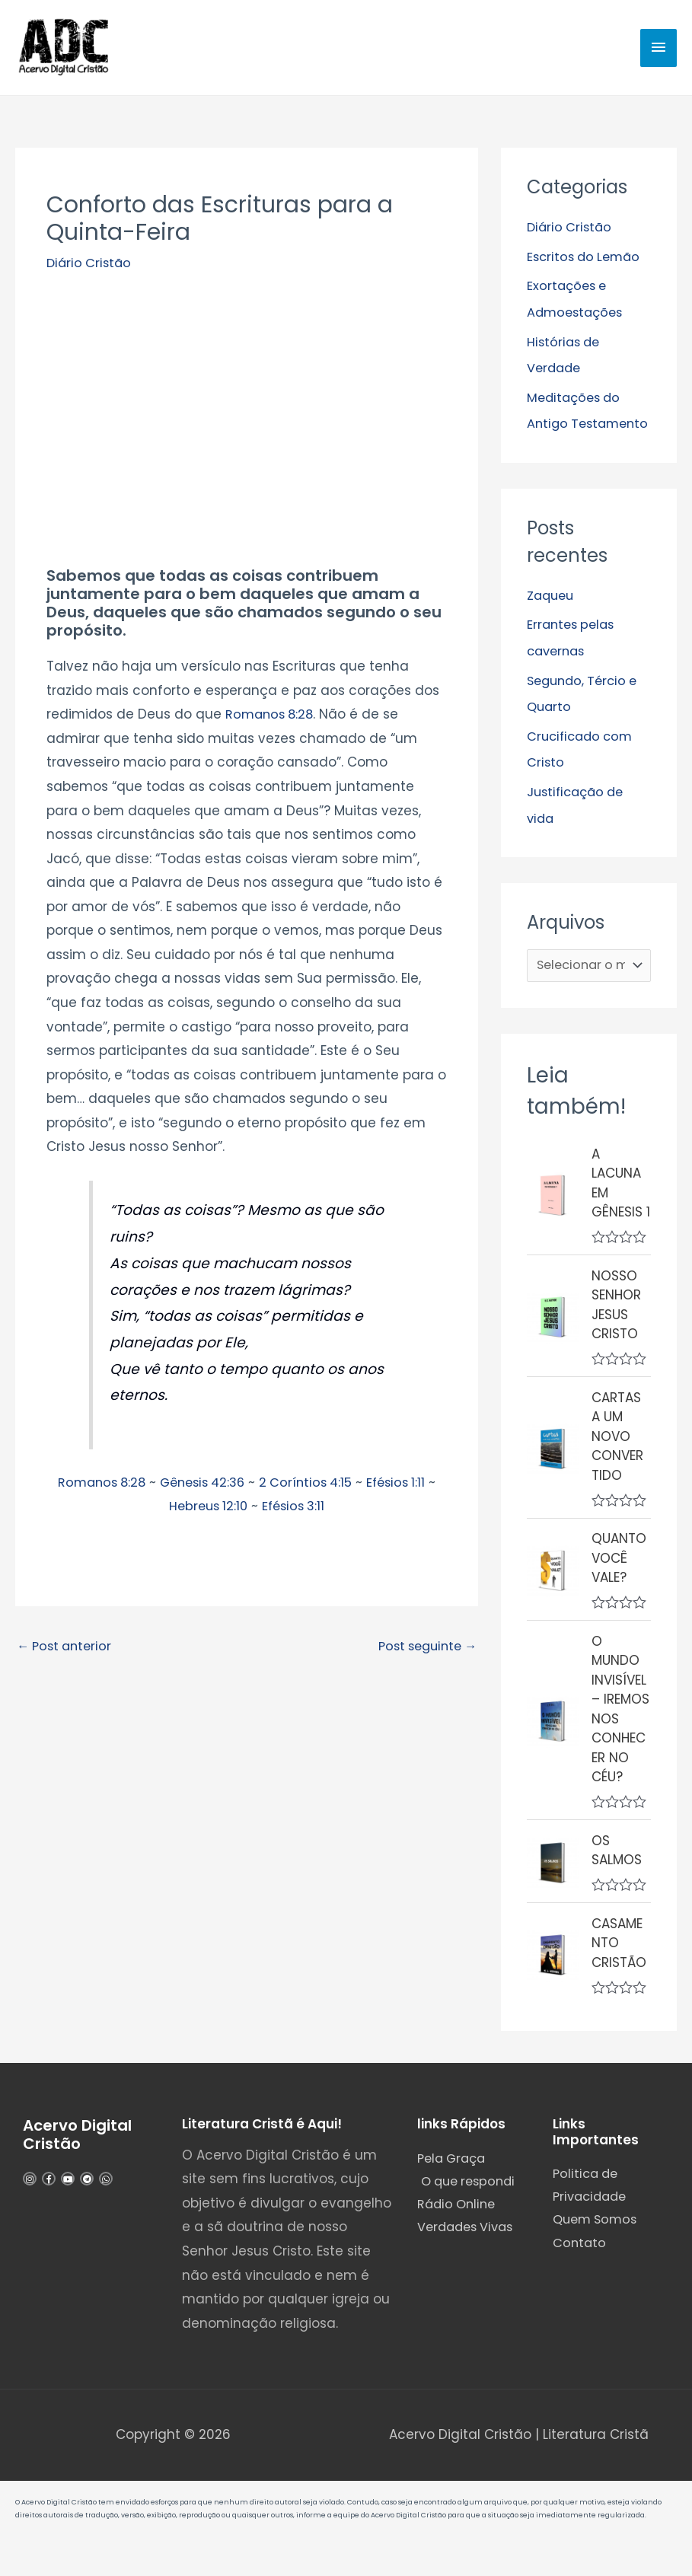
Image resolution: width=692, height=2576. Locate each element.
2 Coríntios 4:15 (310, 1487)
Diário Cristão (90, 268)
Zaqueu (552, 623)
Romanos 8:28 (271, 719)
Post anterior (67, 1652)
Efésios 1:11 (404, 1487)
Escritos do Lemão (586, 261)
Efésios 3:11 (295, 1511)
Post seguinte (423, 1652)
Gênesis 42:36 (201, 1487)
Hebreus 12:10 (205, 1511)
